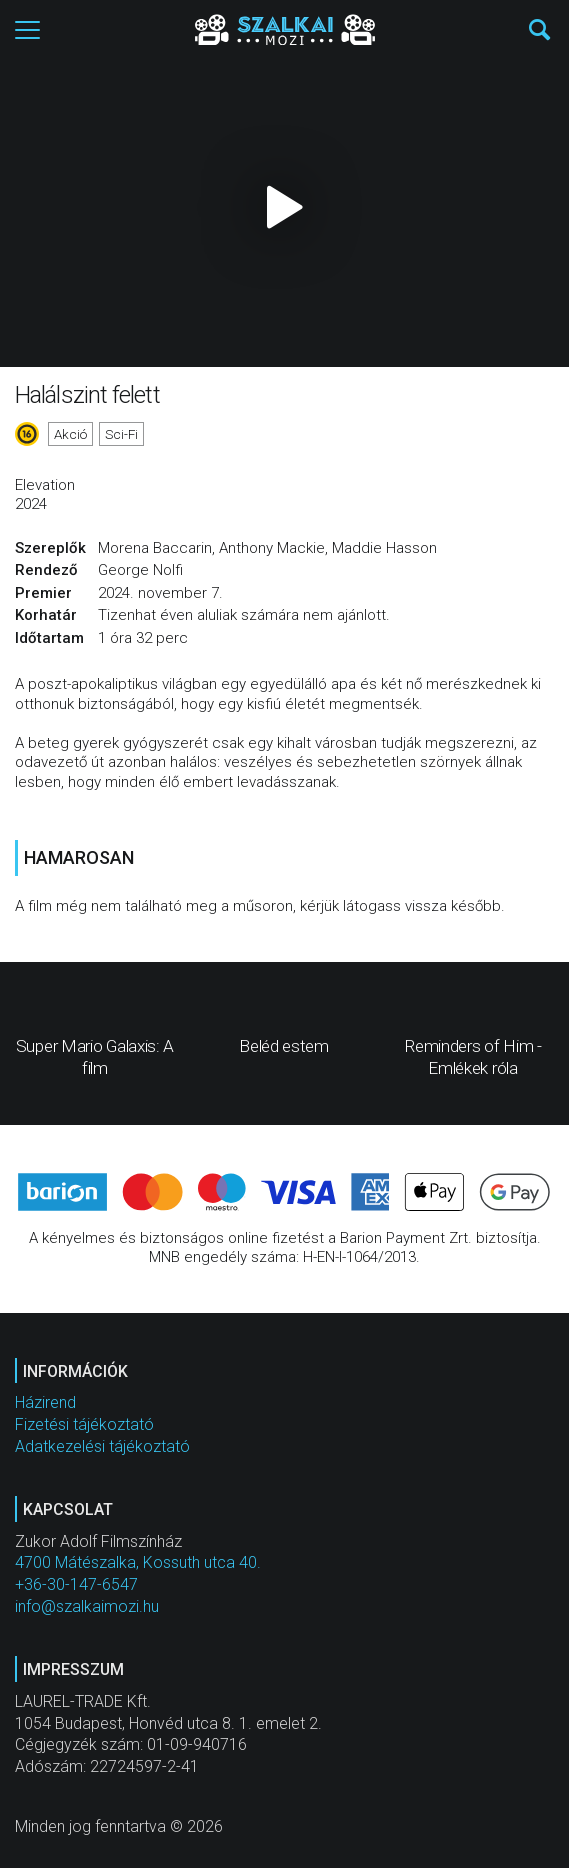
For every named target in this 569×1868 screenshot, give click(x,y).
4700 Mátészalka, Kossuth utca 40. (138, 1562)
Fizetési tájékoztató (84, 1424)
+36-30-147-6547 (76, 1584)
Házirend (45, 1402)
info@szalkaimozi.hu (87, 1606)
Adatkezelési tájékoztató (102, 1446)
